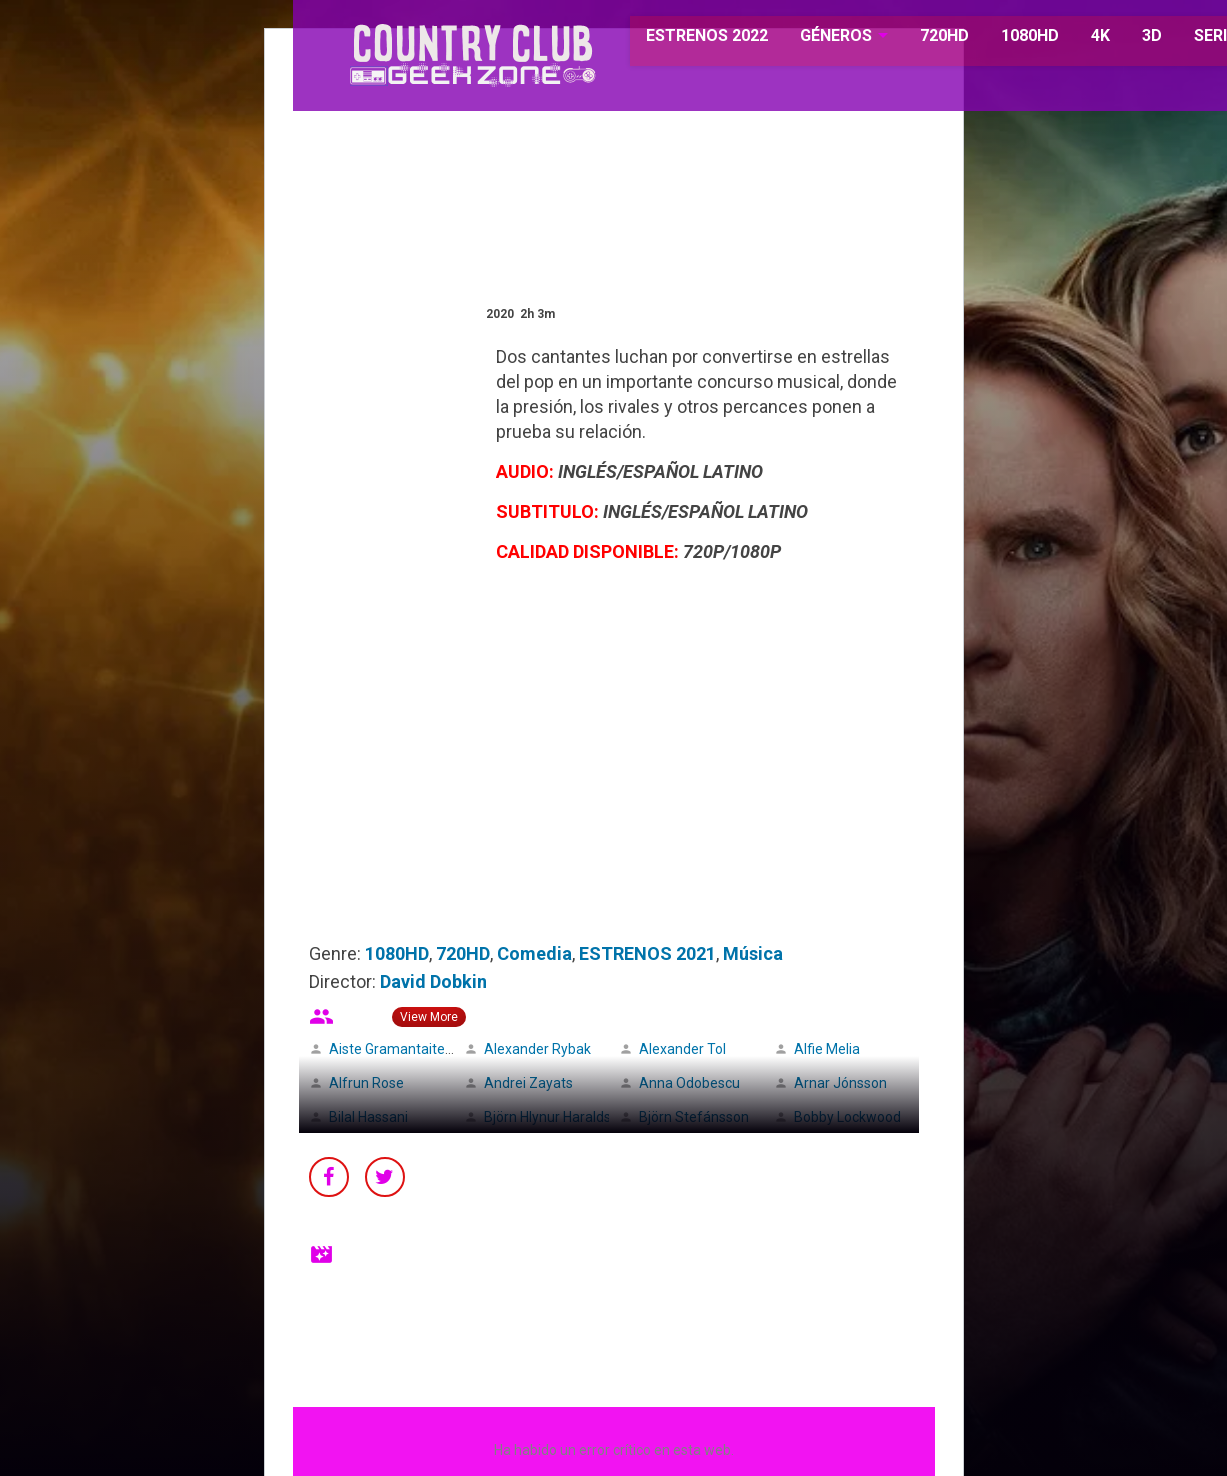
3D (1127, 39)
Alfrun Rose (366, 1083)
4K (1075, 39)
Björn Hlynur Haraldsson (559, 1117)
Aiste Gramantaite (387, 1049)
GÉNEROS (811, 39)
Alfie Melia (827, 1049)
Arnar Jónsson (840, 1083)
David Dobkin (433, 981)
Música (753, 953)
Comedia (534, 953)
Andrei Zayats (528, 1083)
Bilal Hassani (368, 1117)
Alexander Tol (682, 1049)
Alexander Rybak (537, 1049)
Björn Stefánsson (694, 1117)
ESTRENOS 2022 (684, 39)
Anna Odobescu (689, 1083)
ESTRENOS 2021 (647, 953)
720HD (919, 39)
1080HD (1005, 39)
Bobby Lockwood (847, 1117)
